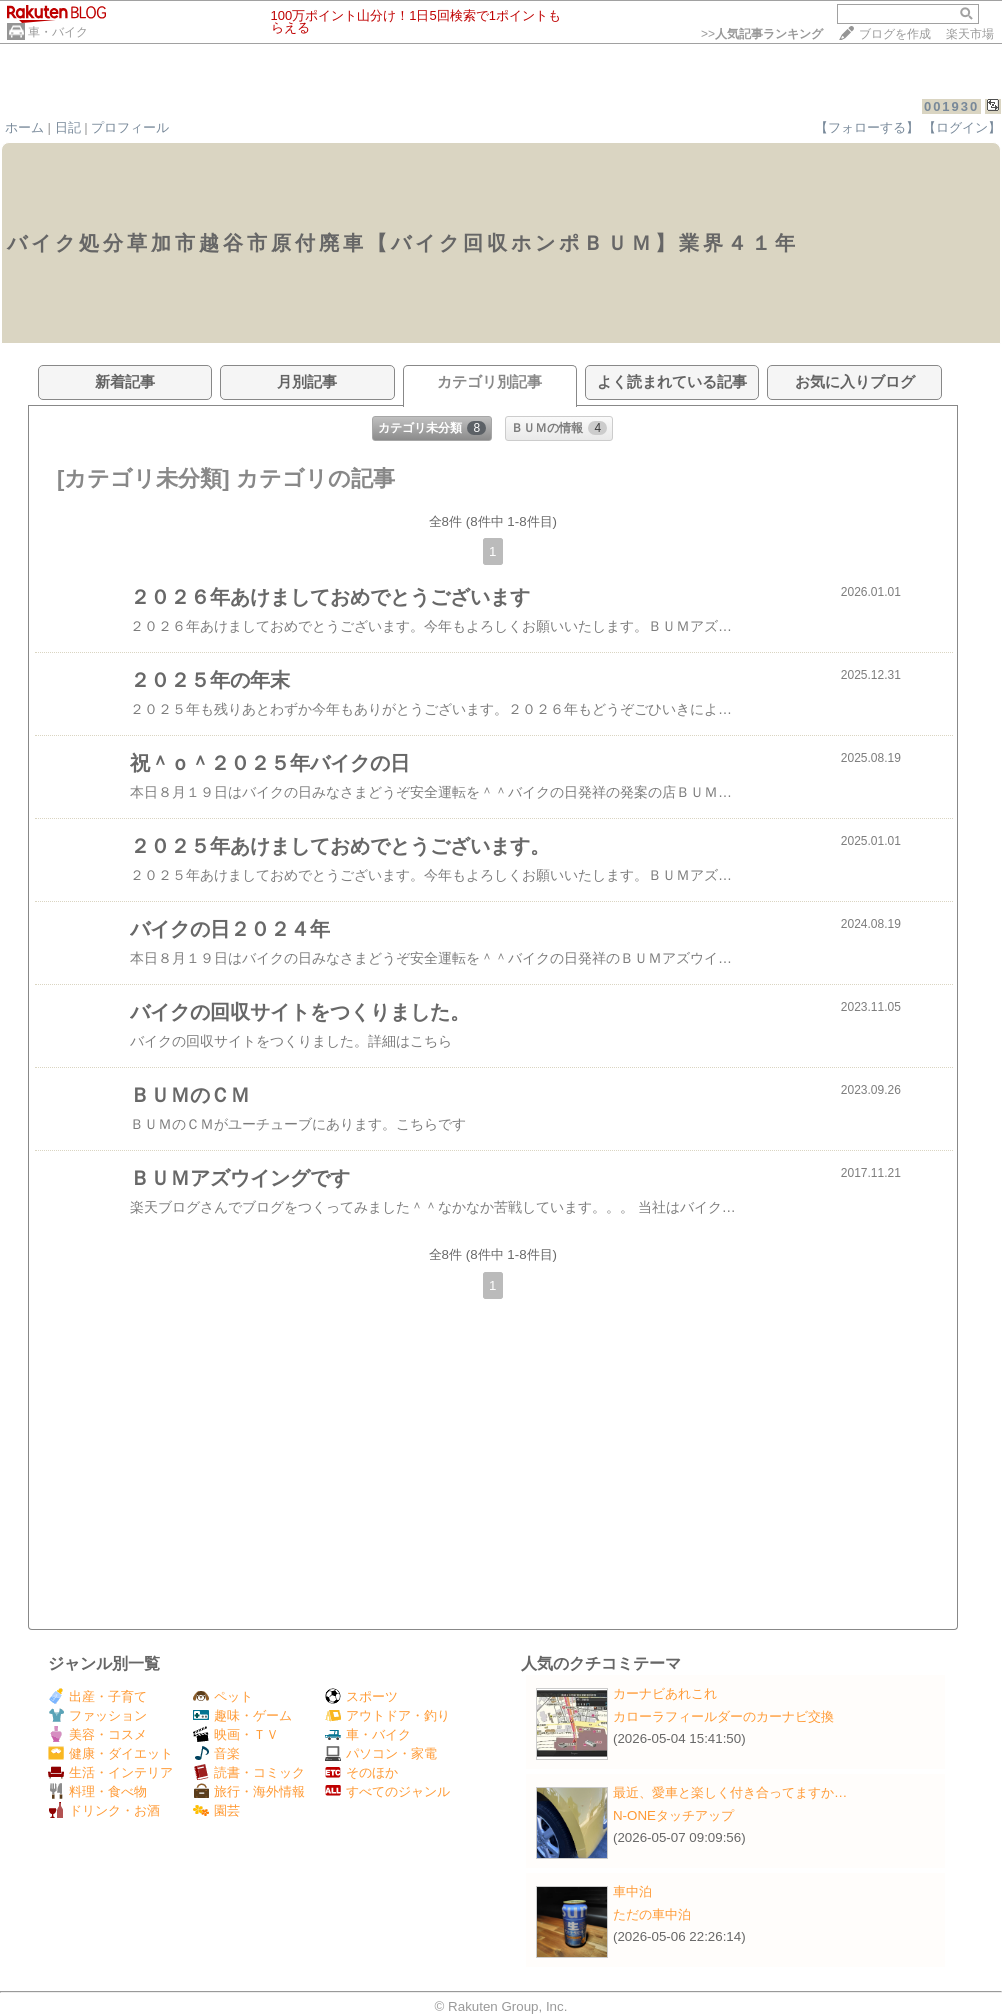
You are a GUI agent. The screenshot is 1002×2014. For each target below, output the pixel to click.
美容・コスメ (97, 1734)
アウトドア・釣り (387, 1715)
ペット (223, 1696)
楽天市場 (970, 34)
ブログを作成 (895, 34)
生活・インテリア (110, 1772)
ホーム (24, 127)
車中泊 (632, 1891)
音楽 (216, 1753)
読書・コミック (249, 1772)
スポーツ (361, 1696)
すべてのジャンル (387, 1791)
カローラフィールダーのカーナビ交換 (723, 1716)
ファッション (97, 1715)
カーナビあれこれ (665, 1693)
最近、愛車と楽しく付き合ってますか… (730, 1792)
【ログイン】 (962, 127)
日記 (68, 127)
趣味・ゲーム (242, 1715)
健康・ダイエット (110, 1753)
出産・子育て (97, 1696)
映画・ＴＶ (236, 1734)
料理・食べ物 (97, 1791)
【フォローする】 (867, 127)
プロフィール (130, 127)
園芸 (216, 1810)
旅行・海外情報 (249, 1791)
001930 (951, 106)
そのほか (361, 1772)
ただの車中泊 (652, 1914)
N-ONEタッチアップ (673, 1815)
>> (762, 34)
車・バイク (58, 32)
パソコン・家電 (381, 1753)
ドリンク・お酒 (104, 1810)
